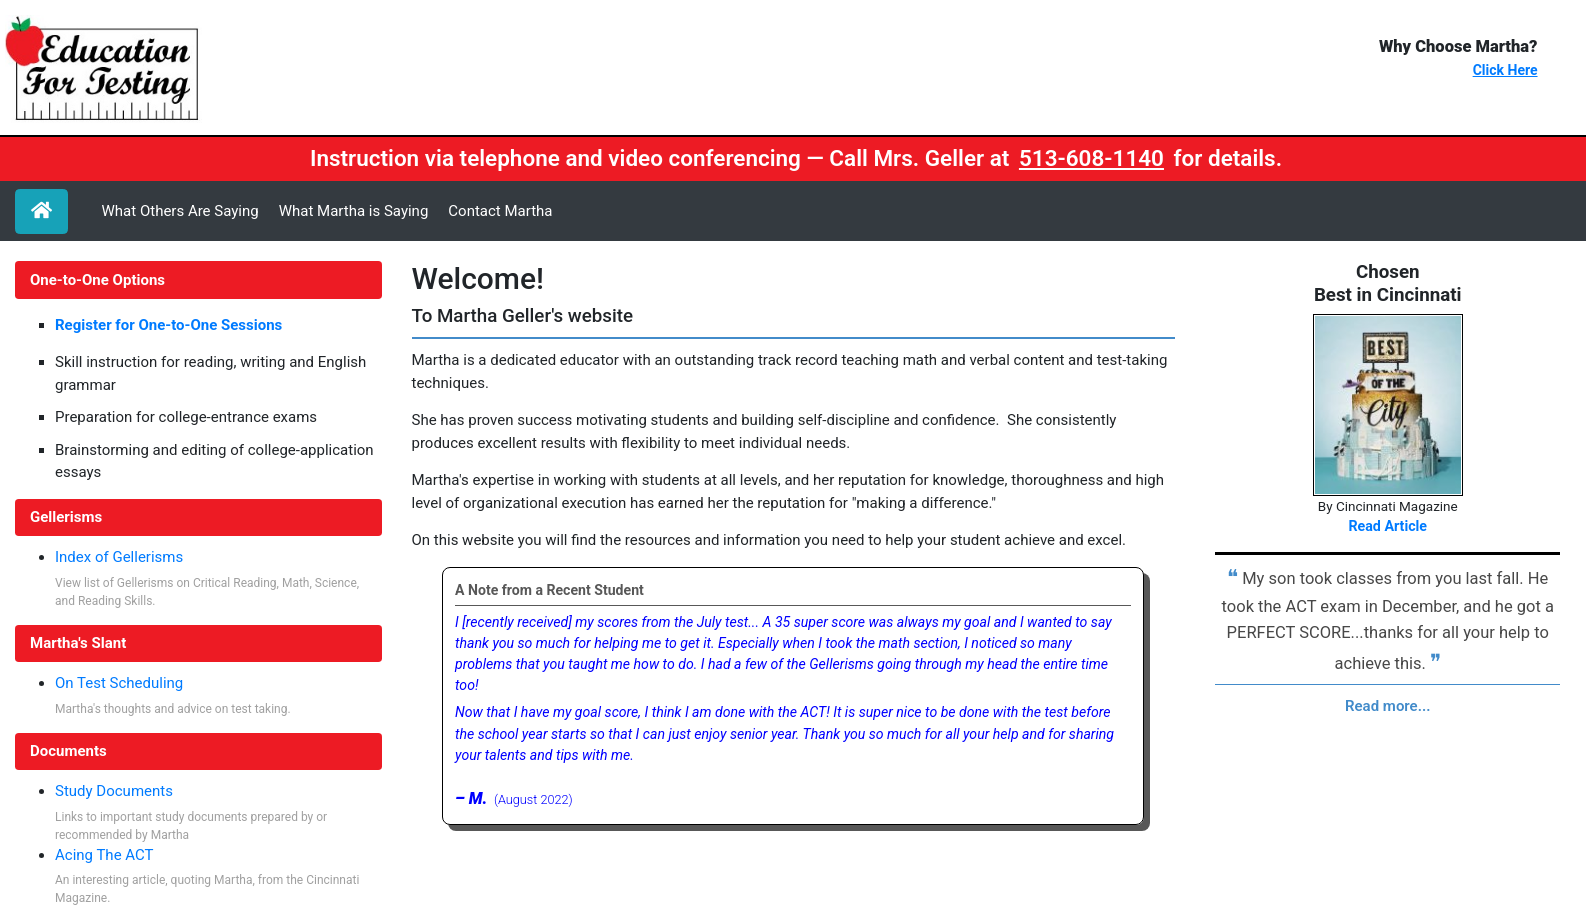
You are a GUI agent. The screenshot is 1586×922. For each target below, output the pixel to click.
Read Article (1387, 526)
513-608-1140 (1091, 158)
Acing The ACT (104, 855)
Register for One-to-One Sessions (168, 325)
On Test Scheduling (119, 683)
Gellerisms (66, 517)
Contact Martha (500, 211)
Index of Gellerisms (119, 557)
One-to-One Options (97, 280)
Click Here (1505, 70)
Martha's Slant (78, 643)
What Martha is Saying (354, 211)
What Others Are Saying (180, 211)
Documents (68, 751)
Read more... (1387, 706)
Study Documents (114, 791)
